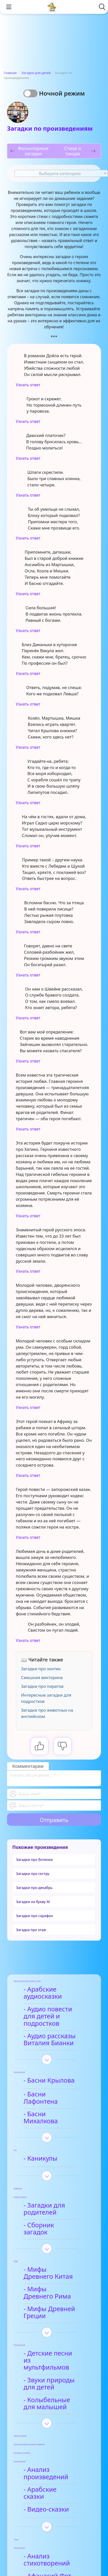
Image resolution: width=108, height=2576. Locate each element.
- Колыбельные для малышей (54, 2379)
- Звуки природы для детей (50, 2359)
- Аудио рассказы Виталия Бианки (51, 2039)
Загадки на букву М (33, 1901)
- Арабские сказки (52, 2465)
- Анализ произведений (47, 2448)
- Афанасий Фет (48, 2546)
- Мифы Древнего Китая (52, 2255)
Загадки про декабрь (34, 1887)
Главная (10, 72)
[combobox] (61, 173)
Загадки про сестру (32, 1873)
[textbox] (61, 173)
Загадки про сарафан (34, 1915)
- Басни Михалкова (53, 2108)
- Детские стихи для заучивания (55, 2563)
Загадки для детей (36, 72)
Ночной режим (62, 93)
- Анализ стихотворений (48, 2529)
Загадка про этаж (31, 1929)
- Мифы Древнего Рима (52, 2275)
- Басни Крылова (50, 2080)
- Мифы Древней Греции (50, 2295)
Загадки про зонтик (41, 1669)
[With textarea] (54, 1778)
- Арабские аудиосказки (44, 1993)
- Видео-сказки (47, 2479)
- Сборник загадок (52, 2213)
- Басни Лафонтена (53, 2094)
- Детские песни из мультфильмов (53, 2339)
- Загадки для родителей (45, 2197)
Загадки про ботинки (34, 1859)
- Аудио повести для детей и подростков (49, 2016)
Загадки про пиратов (42, 1686)
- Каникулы (41, 2147)
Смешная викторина (42, 1677)
